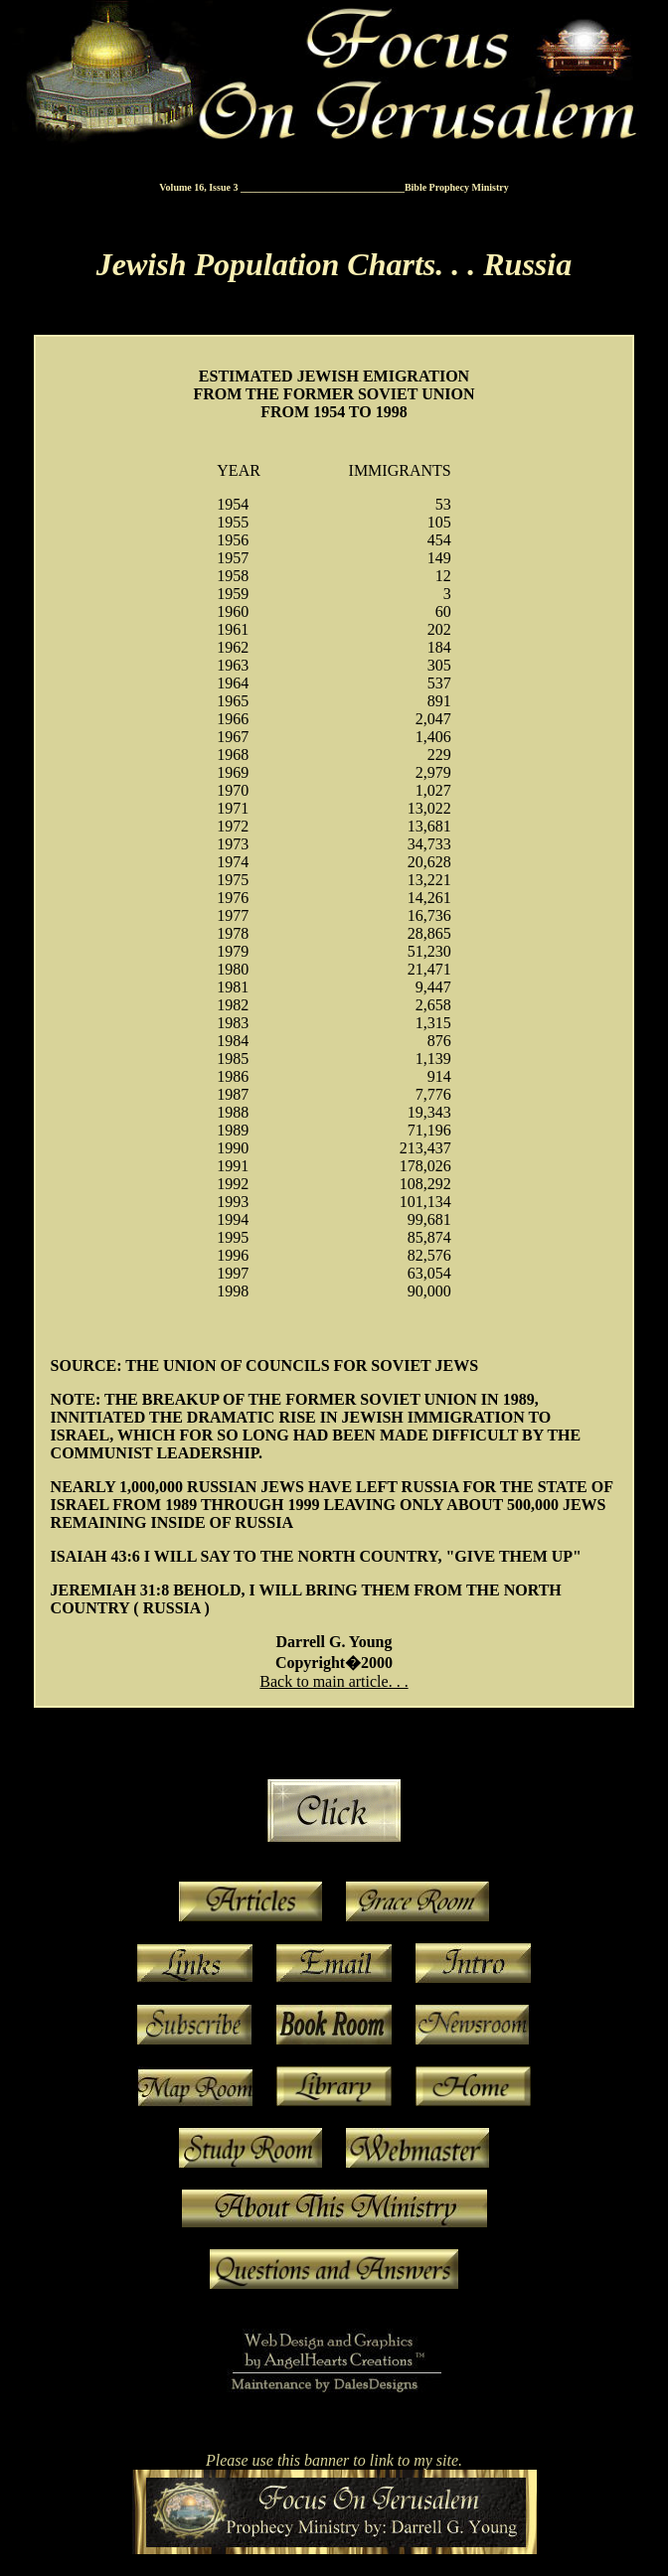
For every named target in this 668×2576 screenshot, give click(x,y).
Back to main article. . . (333, 1681)
